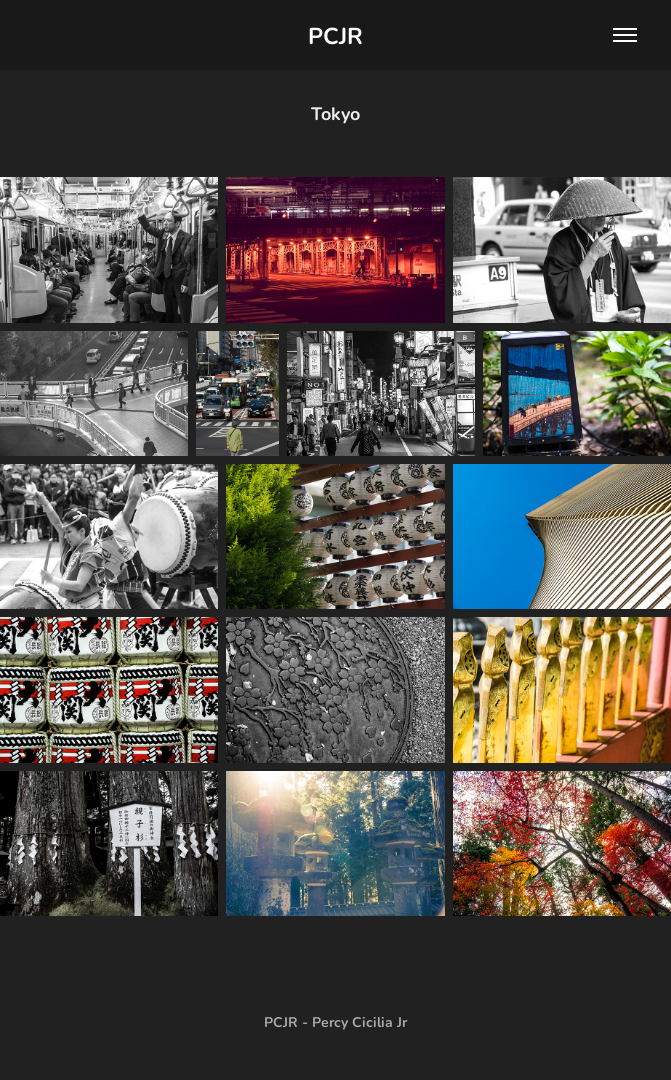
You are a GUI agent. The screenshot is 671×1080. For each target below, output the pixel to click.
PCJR (335, 35)
